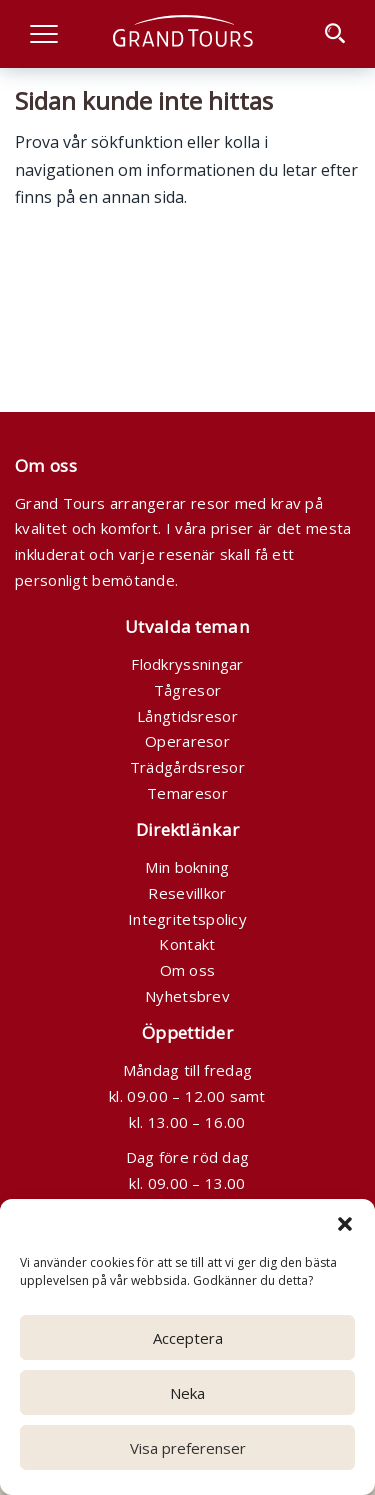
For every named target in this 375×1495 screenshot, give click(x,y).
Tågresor (187, 690)
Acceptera (188, 1338)
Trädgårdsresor (187, 767)
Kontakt (187, 944)
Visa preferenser (188, 1448)
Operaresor (187, 741)
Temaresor (187, 793)
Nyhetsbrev (187, 996)
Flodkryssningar (187, 664)
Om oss (188, 970)
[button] (345, 1224)
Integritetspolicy (187, 919)
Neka (187, 1393)
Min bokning (187, 867)
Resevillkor (187, 893)
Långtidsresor (187, 716)
